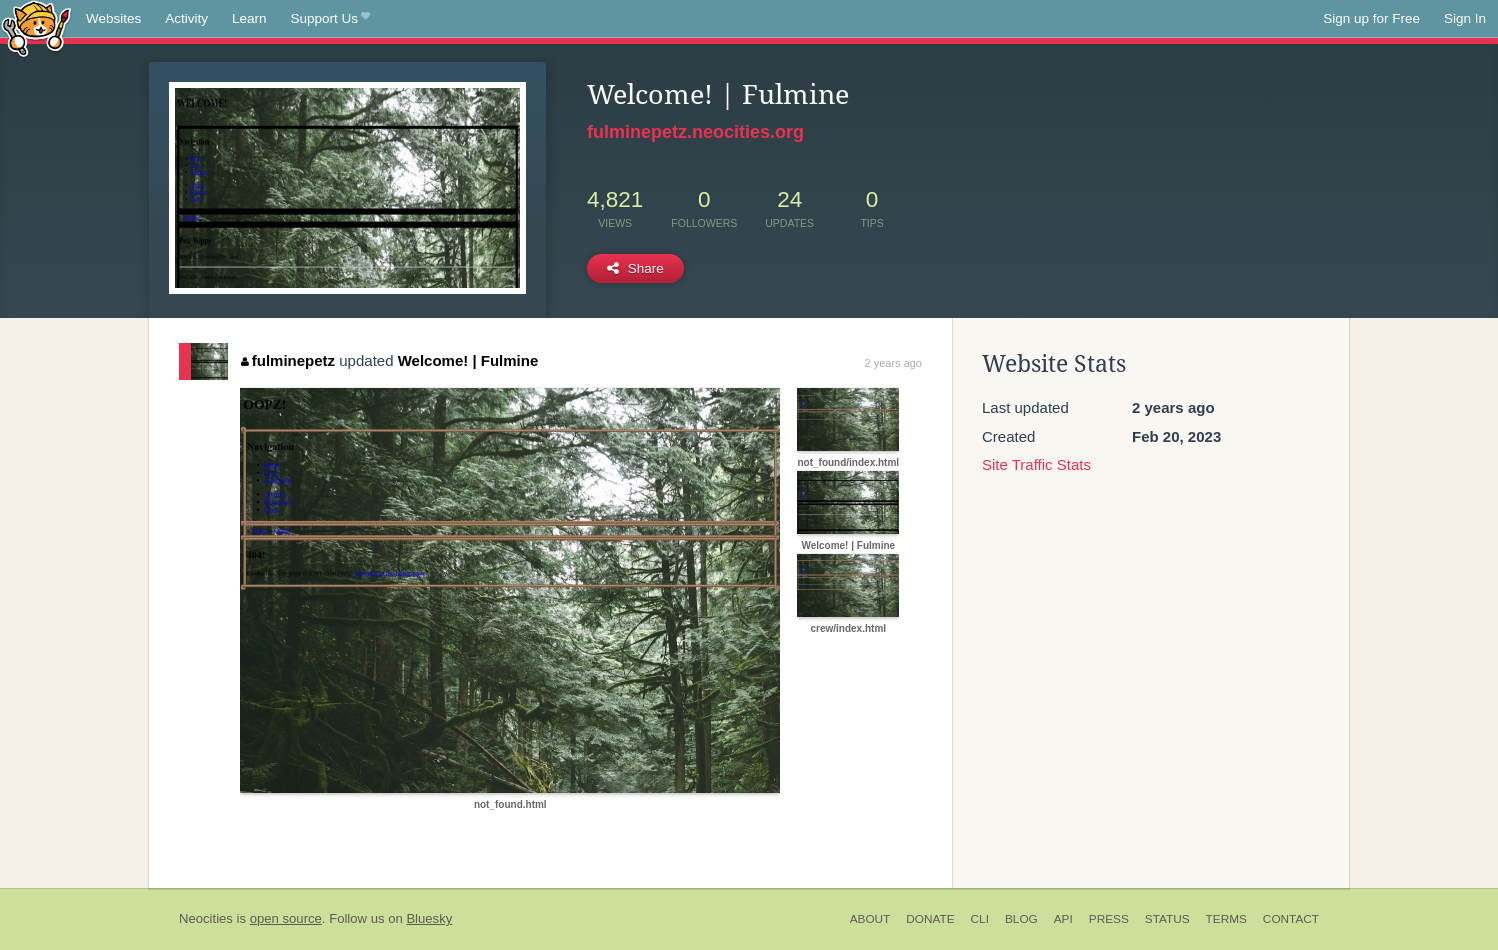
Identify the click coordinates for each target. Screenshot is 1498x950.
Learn (249, 18)
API (1063, 919)
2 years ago (893, 363)
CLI (980, 919)
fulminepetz (288, 360)
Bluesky (429, 918)
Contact (1291, 919)
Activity (186, 18)
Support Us (330, 19)
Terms (1226, 919)
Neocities (206, 918)
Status (1167, 919)
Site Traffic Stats (1036, 464)
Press (1109, 919)
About (870, 919)
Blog (1021, 919)
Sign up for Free (1371, 18)
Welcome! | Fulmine (468, 360)
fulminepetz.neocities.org (695, 132)
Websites (113, 18)
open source (286, 918)
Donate (930, 919)
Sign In (1465, 18)
